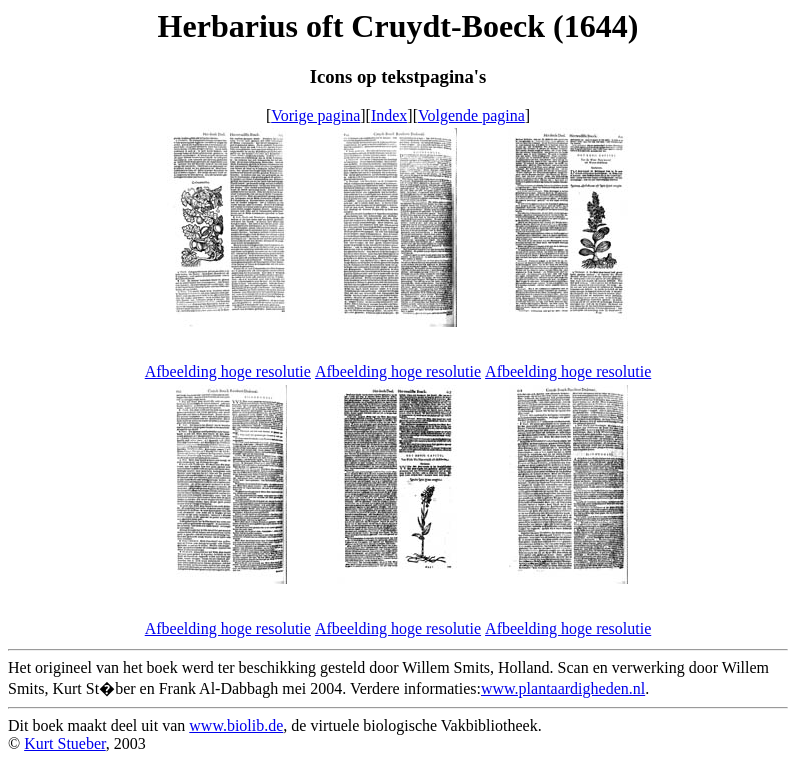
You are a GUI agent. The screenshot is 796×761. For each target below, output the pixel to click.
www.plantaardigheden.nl (563, 688)
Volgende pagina (471, 115)
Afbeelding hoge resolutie (228, 371)
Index (389, 115)
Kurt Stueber (65, 743)
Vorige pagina (315, 115)
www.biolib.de (236, 725)
